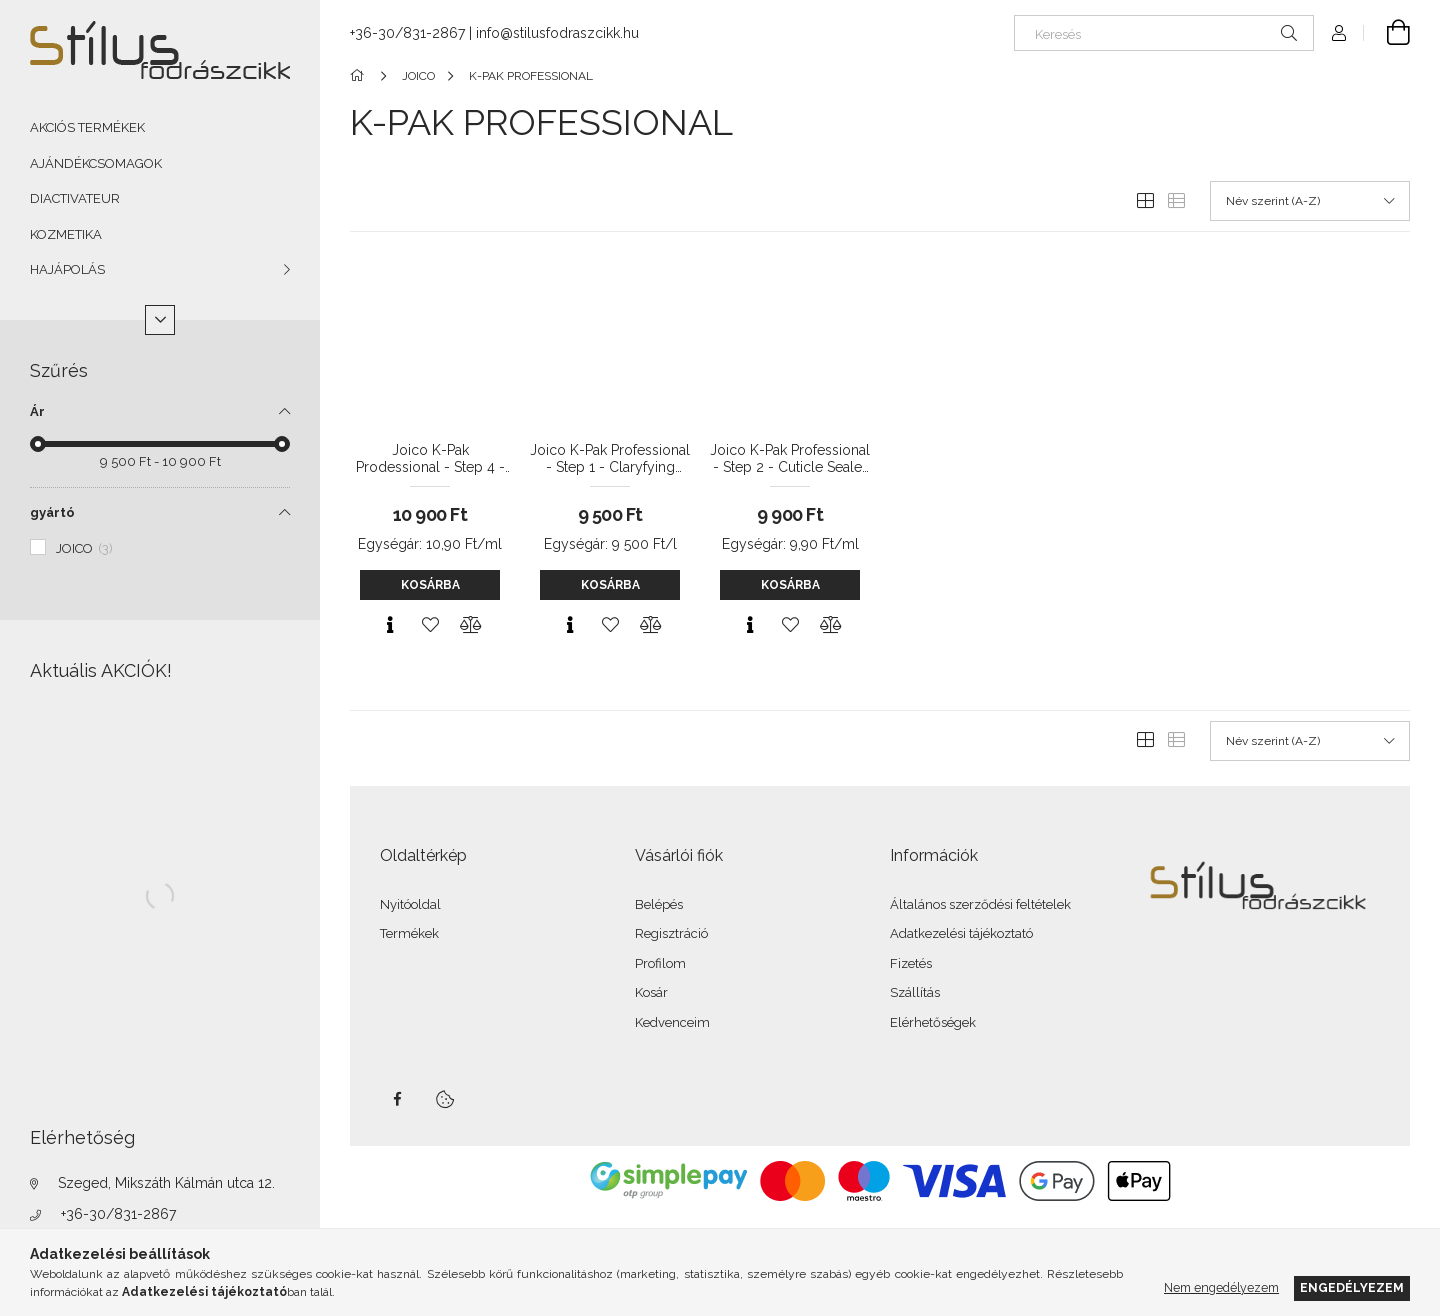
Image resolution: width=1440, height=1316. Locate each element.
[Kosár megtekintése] (1387, 33)
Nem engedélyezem (1221, 1287)
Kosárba (430, 585)
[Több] (160, 320)
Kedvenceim (672, 1022)
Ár (37, 411)
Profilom (660, 963)
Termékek (409, 933)
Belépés (659, 904)
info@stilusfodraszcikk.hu (557, 33)
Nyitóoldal (410, 904)
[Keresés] (1164, 33)
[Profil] (1339, 33)
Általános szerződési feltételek (980, 904)
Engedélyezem (1352, 1287)
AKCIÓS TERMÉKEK (87, 127)
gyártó (52, 512)
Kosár (651, 992)
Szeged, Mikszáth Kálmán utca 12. (166, 1183)
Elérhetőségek (933, 1022)
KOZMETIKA (66, 234)
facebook (397, 1099)
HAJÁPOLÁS (67, 269)
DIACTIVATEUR (75, 198)
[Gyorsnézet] (390, 625)
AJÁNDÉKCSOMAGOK (96, 163)
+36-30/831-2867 (118, 1214)
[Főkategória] (360, 76)
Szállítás (915, 992)
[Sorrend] (1310, 201)
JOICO (84, 548)
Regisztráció (671, 933)
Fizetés (911, 963)
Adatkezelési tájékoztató (961, 933)
